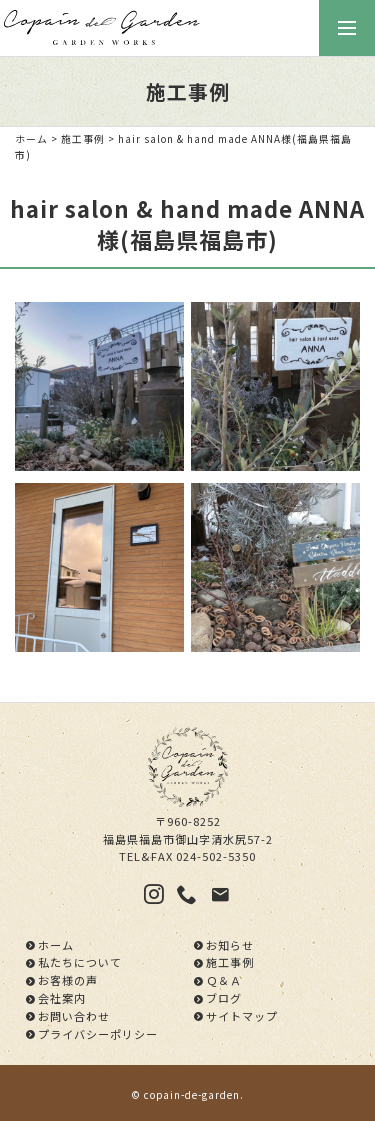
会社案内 (62, 998)
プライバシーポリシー (98, 1034)
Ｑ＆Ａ (224, 980)
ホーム (31, 139)
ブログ (224, 998)
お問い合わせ (74, 1016)
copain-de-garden (192, 1095)
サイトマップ (242, 1016)
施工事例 (83, 139)
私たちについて (80, 962)
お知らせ (230, 945)
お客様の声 (68, 980)
